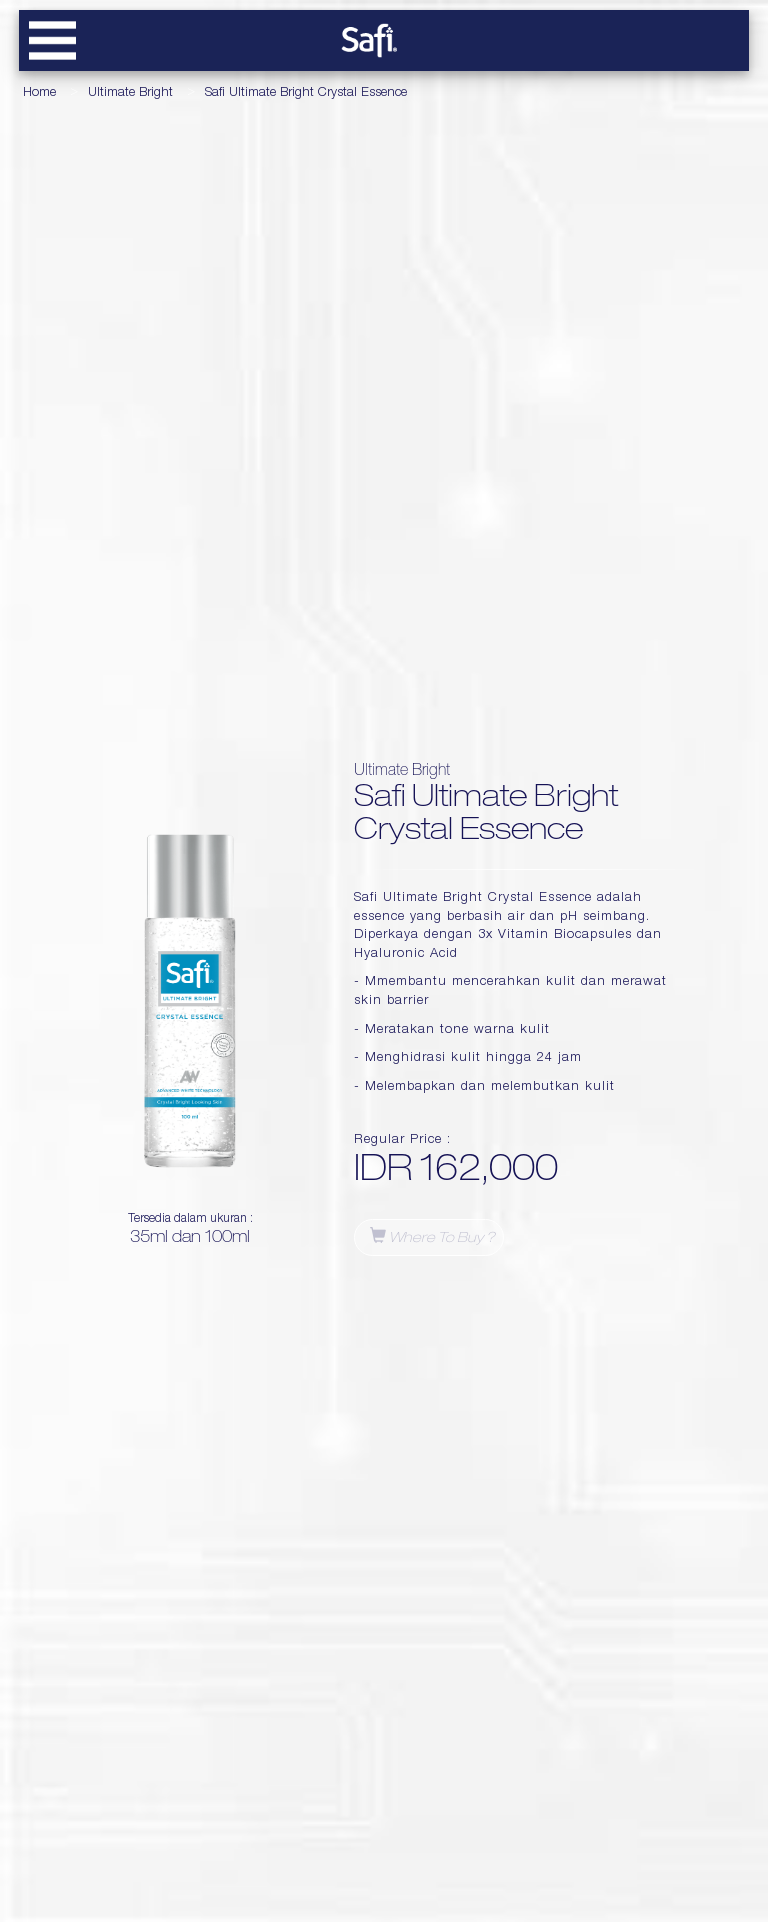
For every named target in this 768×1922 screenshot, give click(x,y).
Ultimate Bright (130, 93)
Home (39, 93)
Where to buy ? (432, 1237)
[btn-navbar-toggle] (52, 40)
